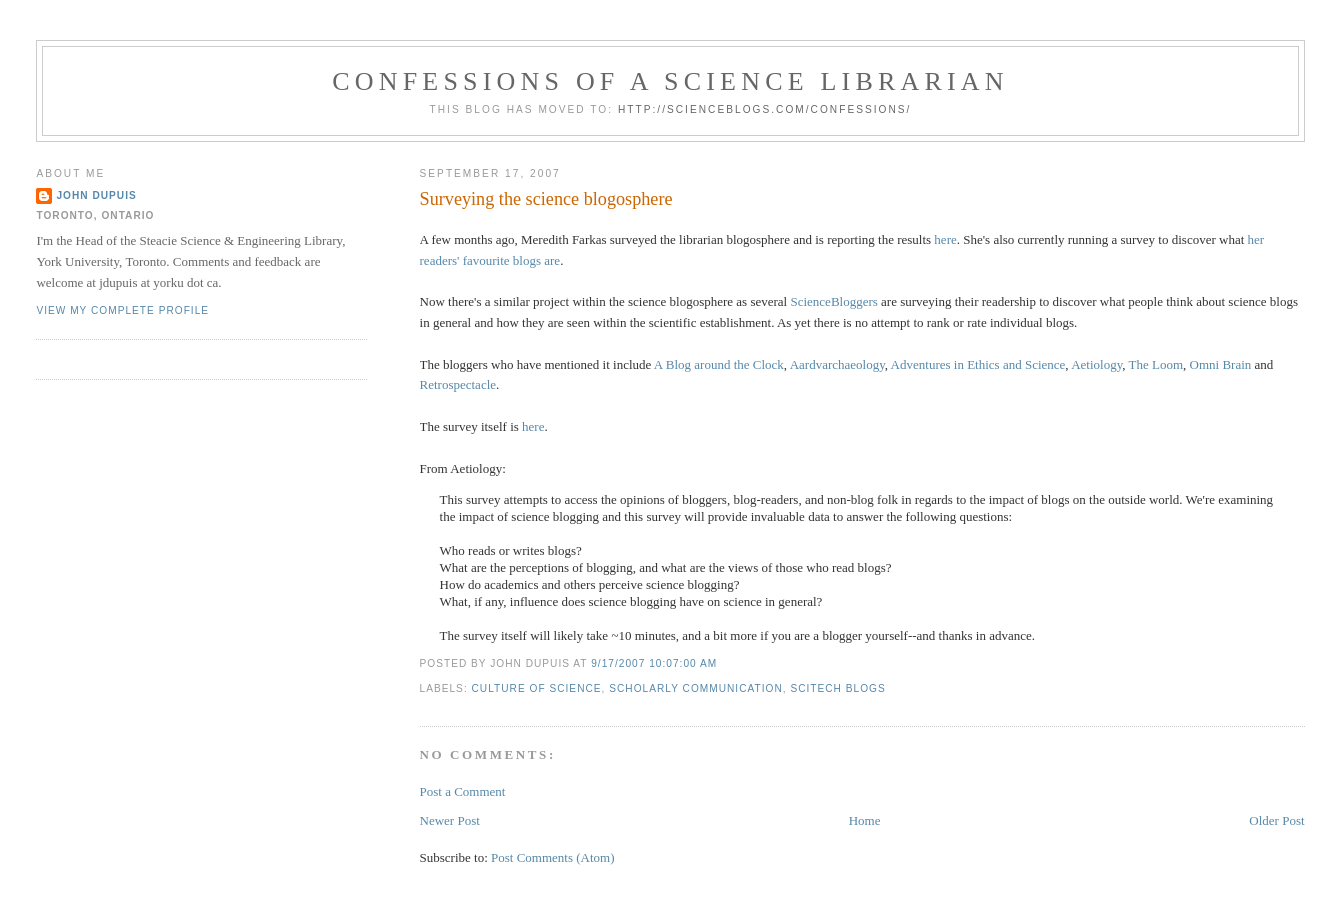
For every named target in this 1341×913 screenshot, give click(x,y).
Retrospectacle (458, 384)
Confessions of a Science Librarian (670, 81)
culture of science (537, 688)
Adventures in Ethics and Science (978, 364)
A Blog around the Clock (719, 364)
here (945, 239)
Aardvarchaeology (837, 364)
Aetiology (1096, 364)
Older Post (1276, 820)
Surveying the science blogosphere (546, 199)
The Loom (1156, 364)
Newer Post (450, 820)
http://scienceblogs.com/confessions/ (765, 109)
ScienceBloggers (833, 301)
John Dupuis (96, 195)
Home (865, 820)
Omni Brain (1221, 364)
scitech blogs (837, 688)
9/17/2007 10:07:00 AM (654, 663)
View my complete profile (122, 310)
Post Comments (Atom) (553, 857)
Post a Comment (463, 791)
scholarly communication (696, 688)
